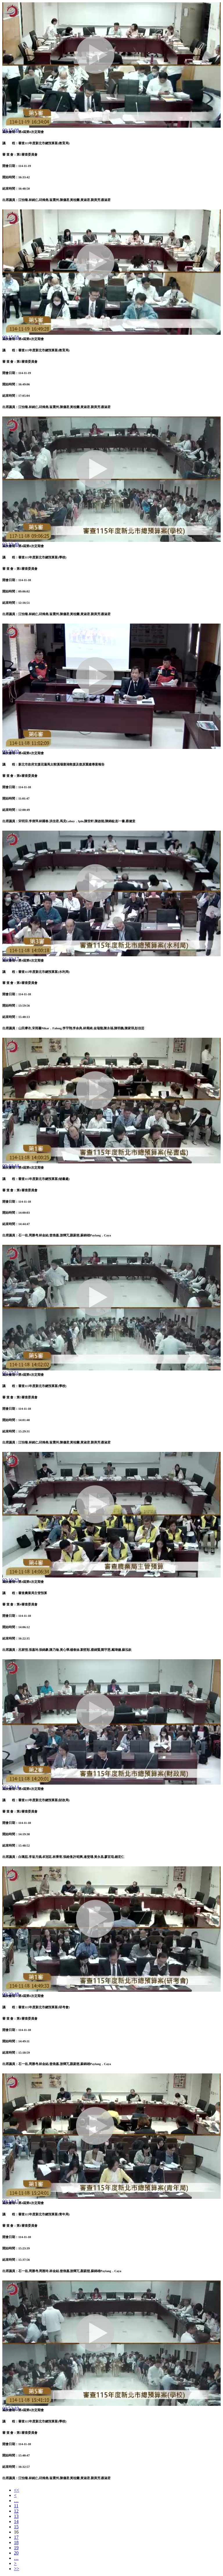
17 (16, 2537)
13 (16, 2516)
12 (16, 2511)
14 (16, 2521)
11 (16, 2505)
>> (16, 2568)
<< (16, 2490)
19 (16, 2547)
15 (16, 2526)
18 (16, 2542)
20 (16, 2552)
